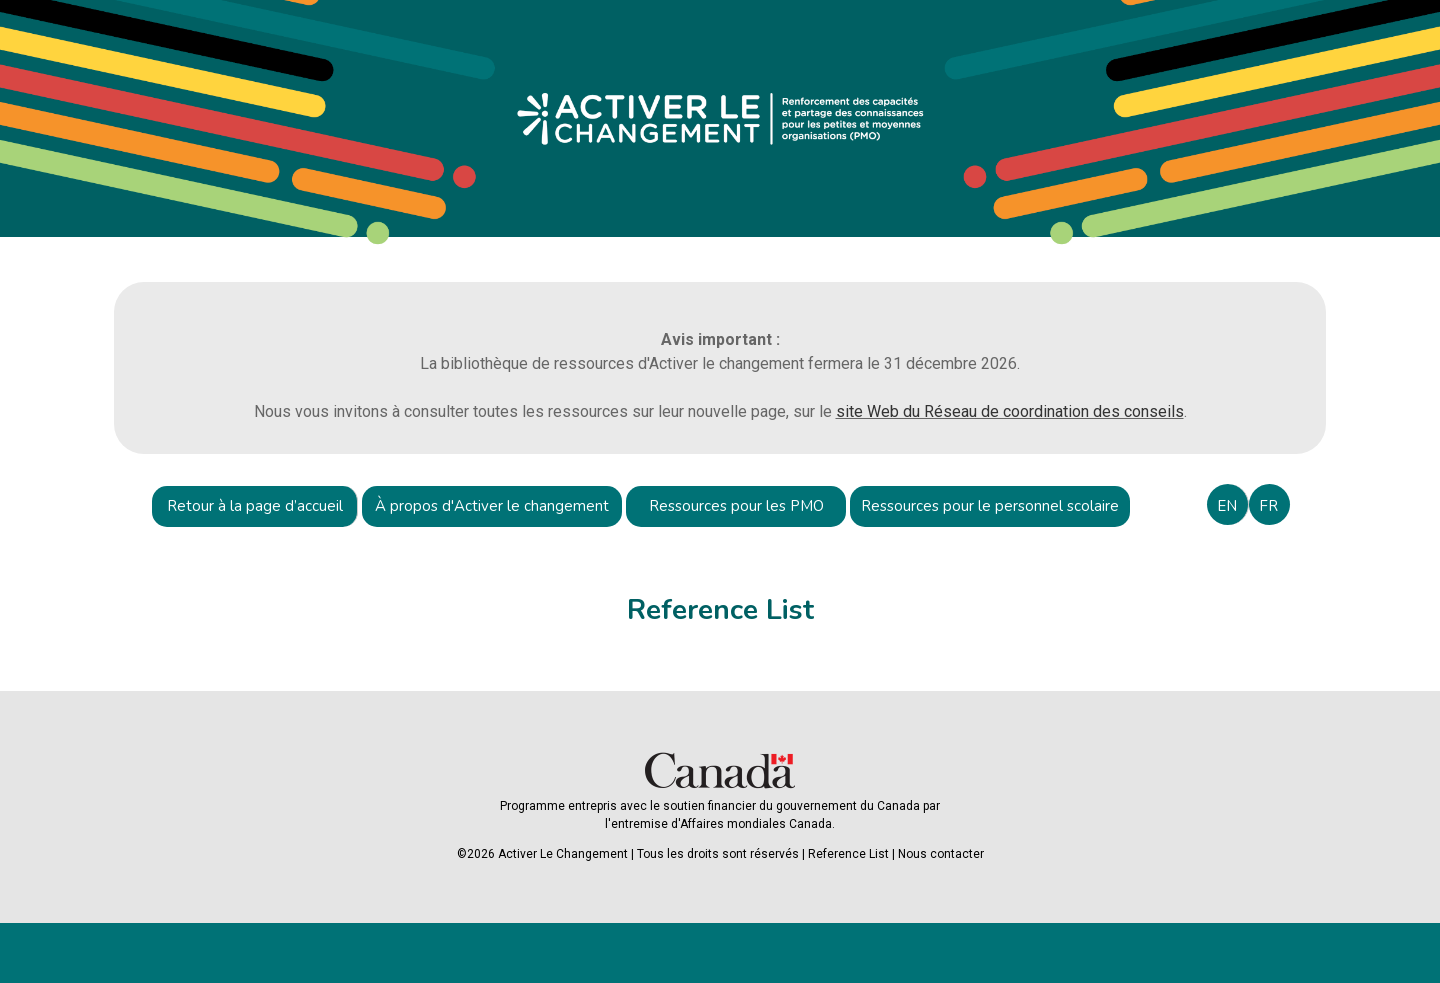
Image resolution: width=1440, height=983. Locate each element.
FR (1268, 506)
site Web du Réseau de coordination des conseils (1010, 411)
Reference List (848, 854)
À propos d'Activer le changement (492, 506)
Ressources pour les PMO (736, 506)
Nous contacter (941, 854)
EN (1227, 506)
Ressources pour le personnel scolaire (990, 506)
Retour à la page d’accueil (255, 506)
